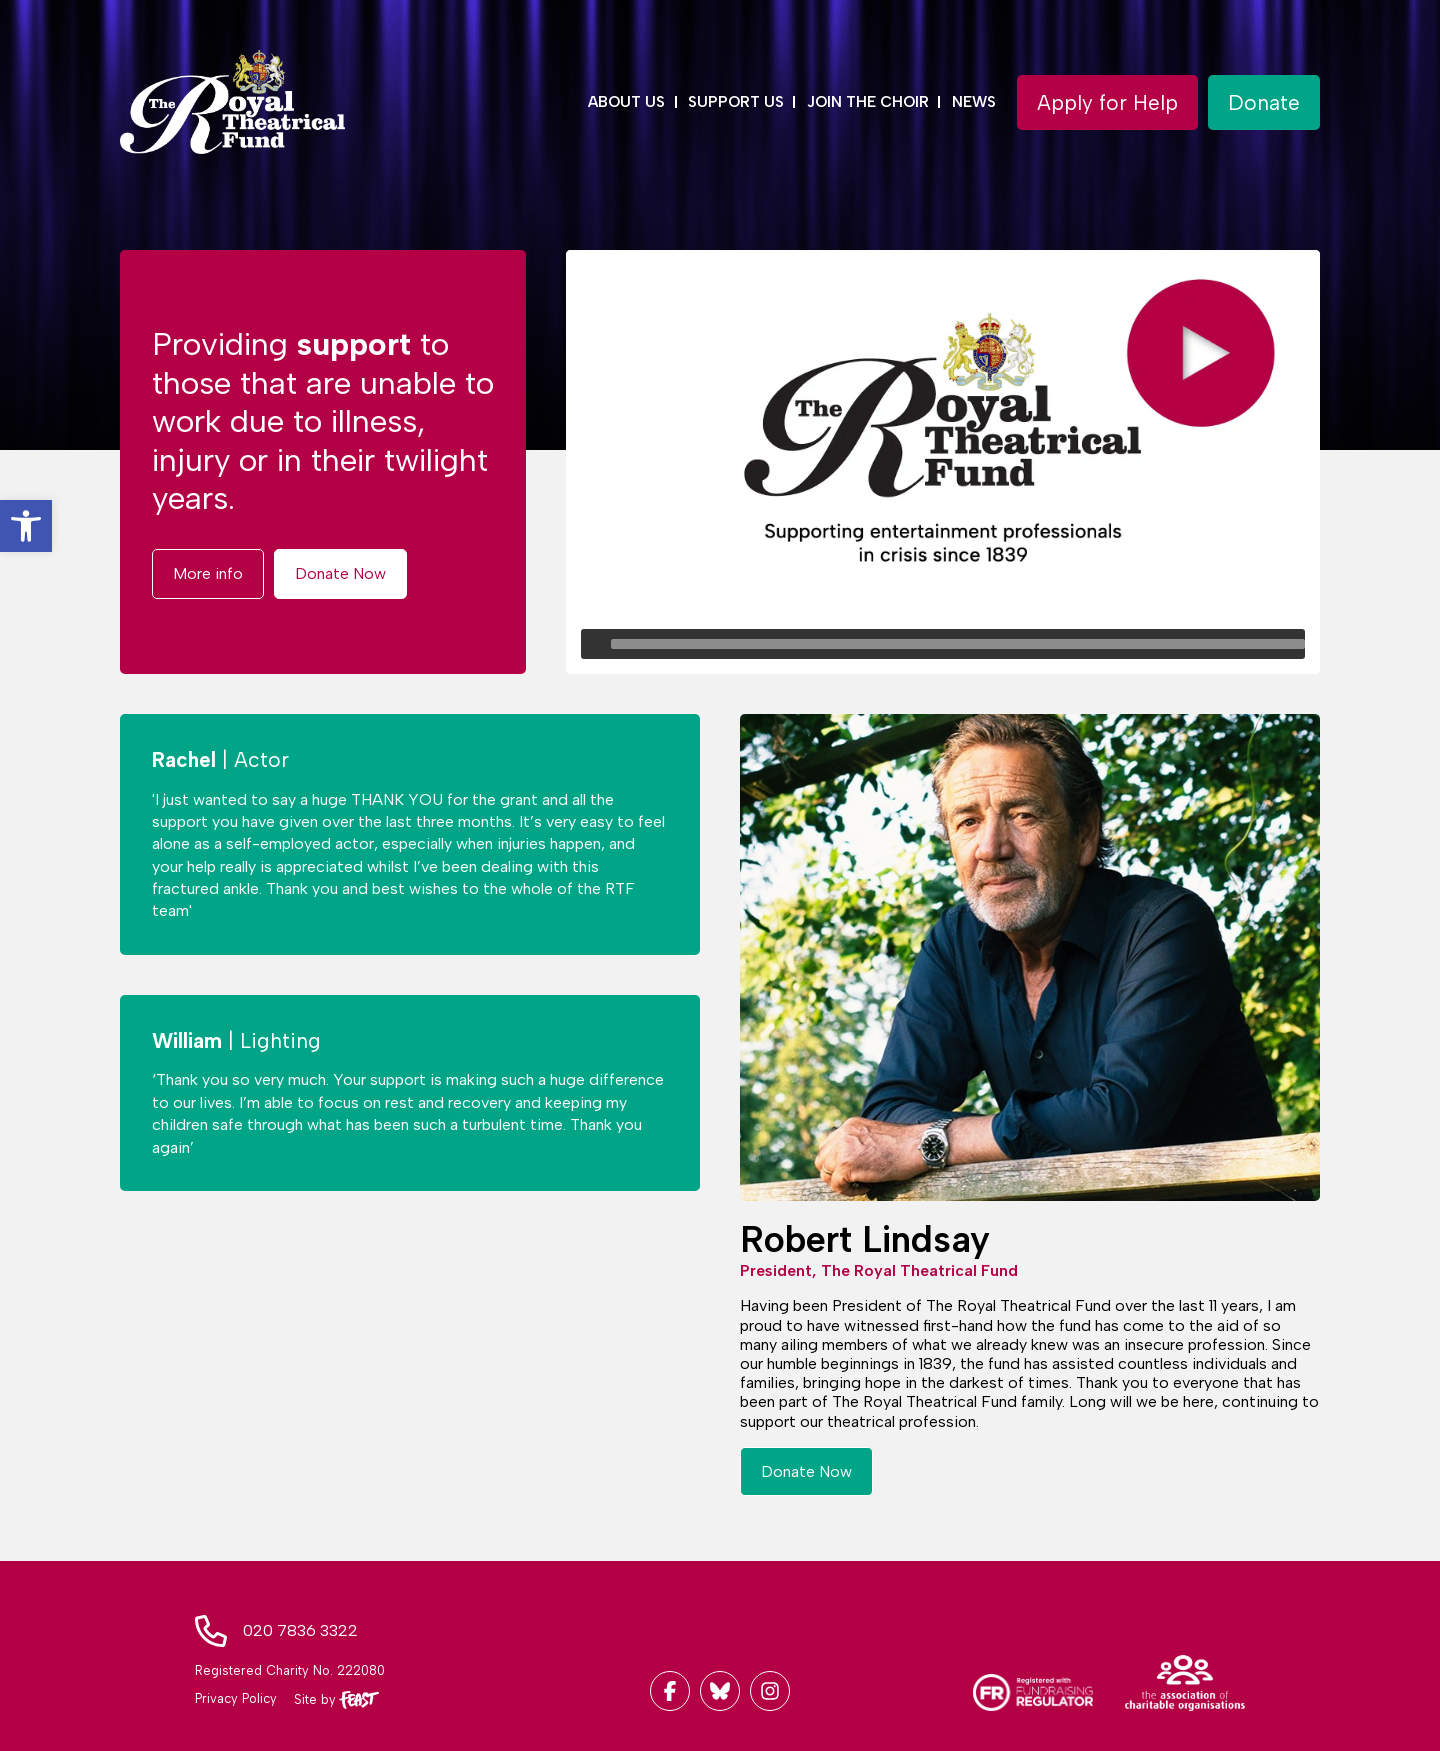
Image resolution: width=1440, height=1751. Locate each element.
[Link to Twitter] (720, 1691)
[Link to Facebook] (670, 1691)
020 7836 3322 (300, 1630)
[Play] (596, 644)
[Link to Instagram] (770, 1691)
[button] (26, 526)
